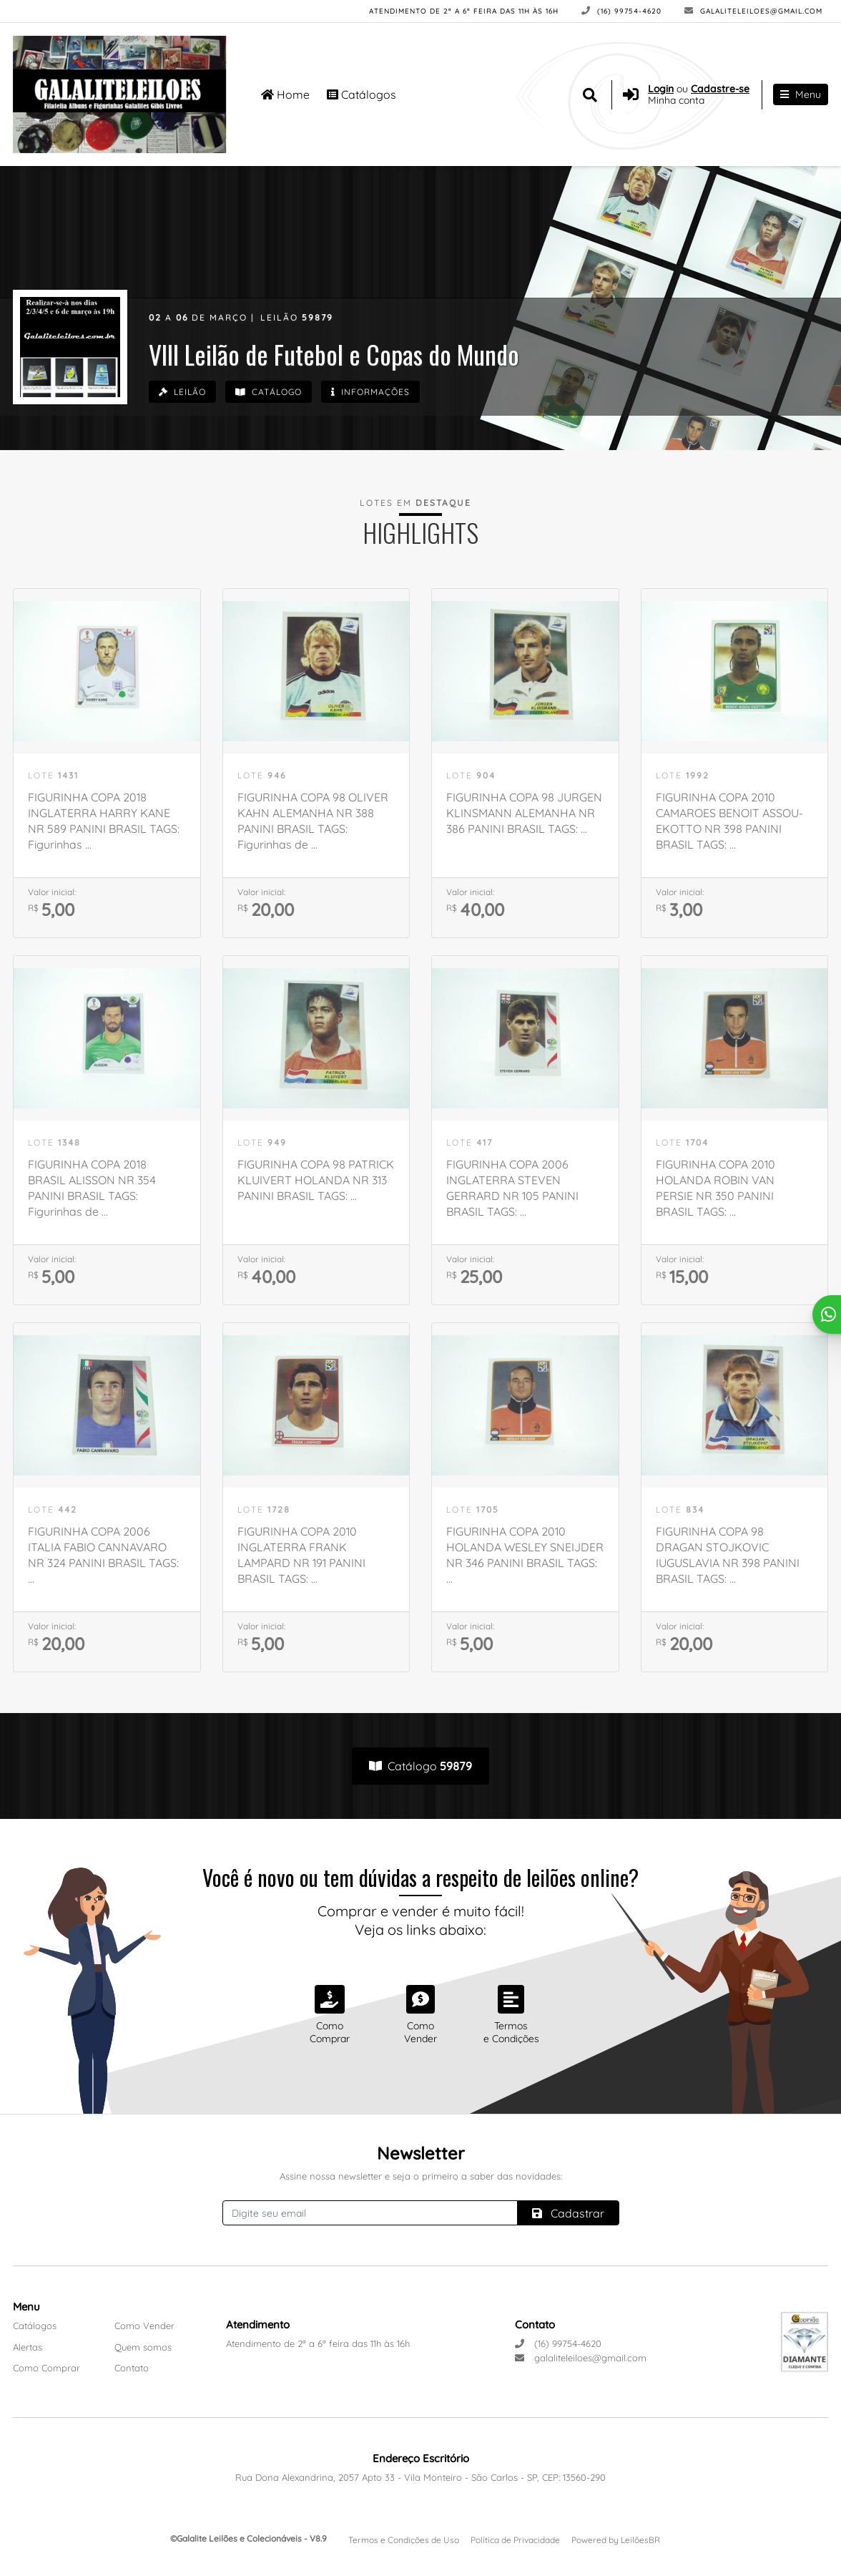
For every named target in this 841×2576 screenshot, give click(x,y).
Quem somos (143, 2347)
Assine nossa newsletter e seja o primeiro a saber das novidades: (421, 2176)
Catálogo (275, 393)
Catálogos (361, 93)
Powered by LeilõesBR (615, 2539)
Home (285, 93)
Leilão (183, 393)
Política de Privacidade (515, 2539)
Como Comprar (46, 2367)
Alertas (27, 2347)
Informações (382, 393)
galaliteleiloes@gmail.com (753, 11)
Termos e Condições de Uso (403, 2539)
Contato (131, 2367)
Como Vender (144, 2325)
